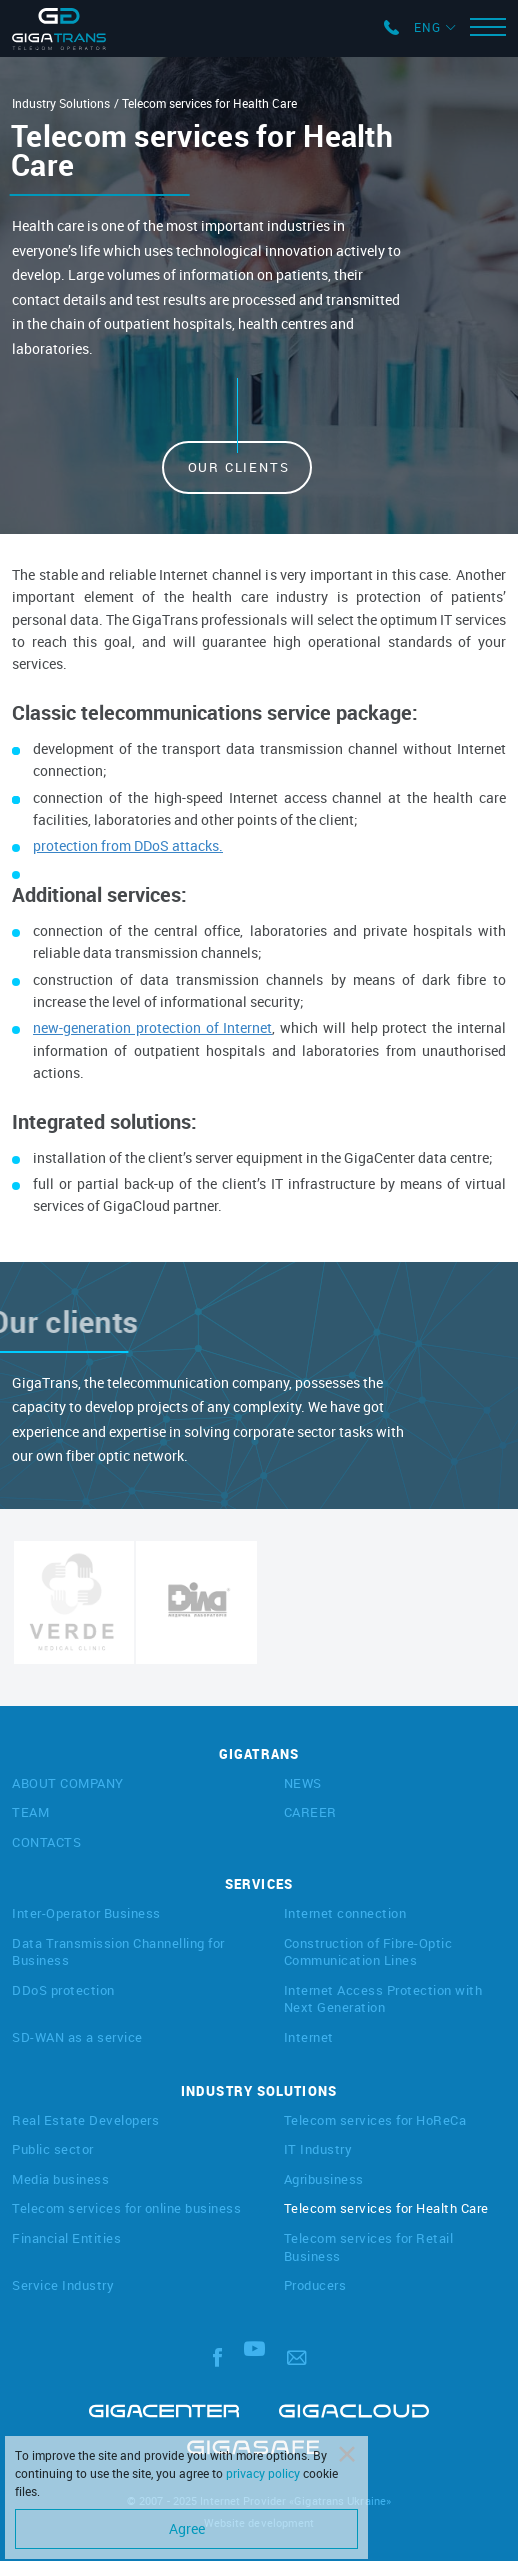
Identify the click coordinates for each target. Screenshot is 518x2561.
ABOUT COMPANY (68, 1783)
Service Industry (63, 2285)
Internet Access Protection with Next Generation (383, 1999)
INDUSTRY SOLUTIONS (259, 2091)
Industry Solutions (61, 103)
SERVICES (259, 1884)
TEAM (30, 1812)
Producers (315, 2285)
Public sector (53, 2149)
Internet (309, 2037)
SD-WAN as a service (77, 2037)
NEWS (303, 1783)
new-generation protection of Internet (152, 1027)
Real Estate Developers (85, 2120)
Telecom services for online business (126, 2208)
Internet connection (345, 1913)
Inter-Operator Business (86, 1913)
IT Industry (318, 2149)
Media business (60, 2179)
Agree (187, 2528)
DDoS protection (63, 1990)
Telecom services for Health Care (386, 2208)
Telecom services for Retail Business (369, 2247)
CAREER (310, 1812)
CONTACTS (46, 1842)
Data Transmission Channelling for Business (118, 1952)
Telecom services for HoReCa (375, 2120)
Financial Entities (66, 2238)
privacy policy (263, 2473)
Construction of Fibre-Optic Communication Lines (368, 1952)
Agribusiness (324, 2179)
